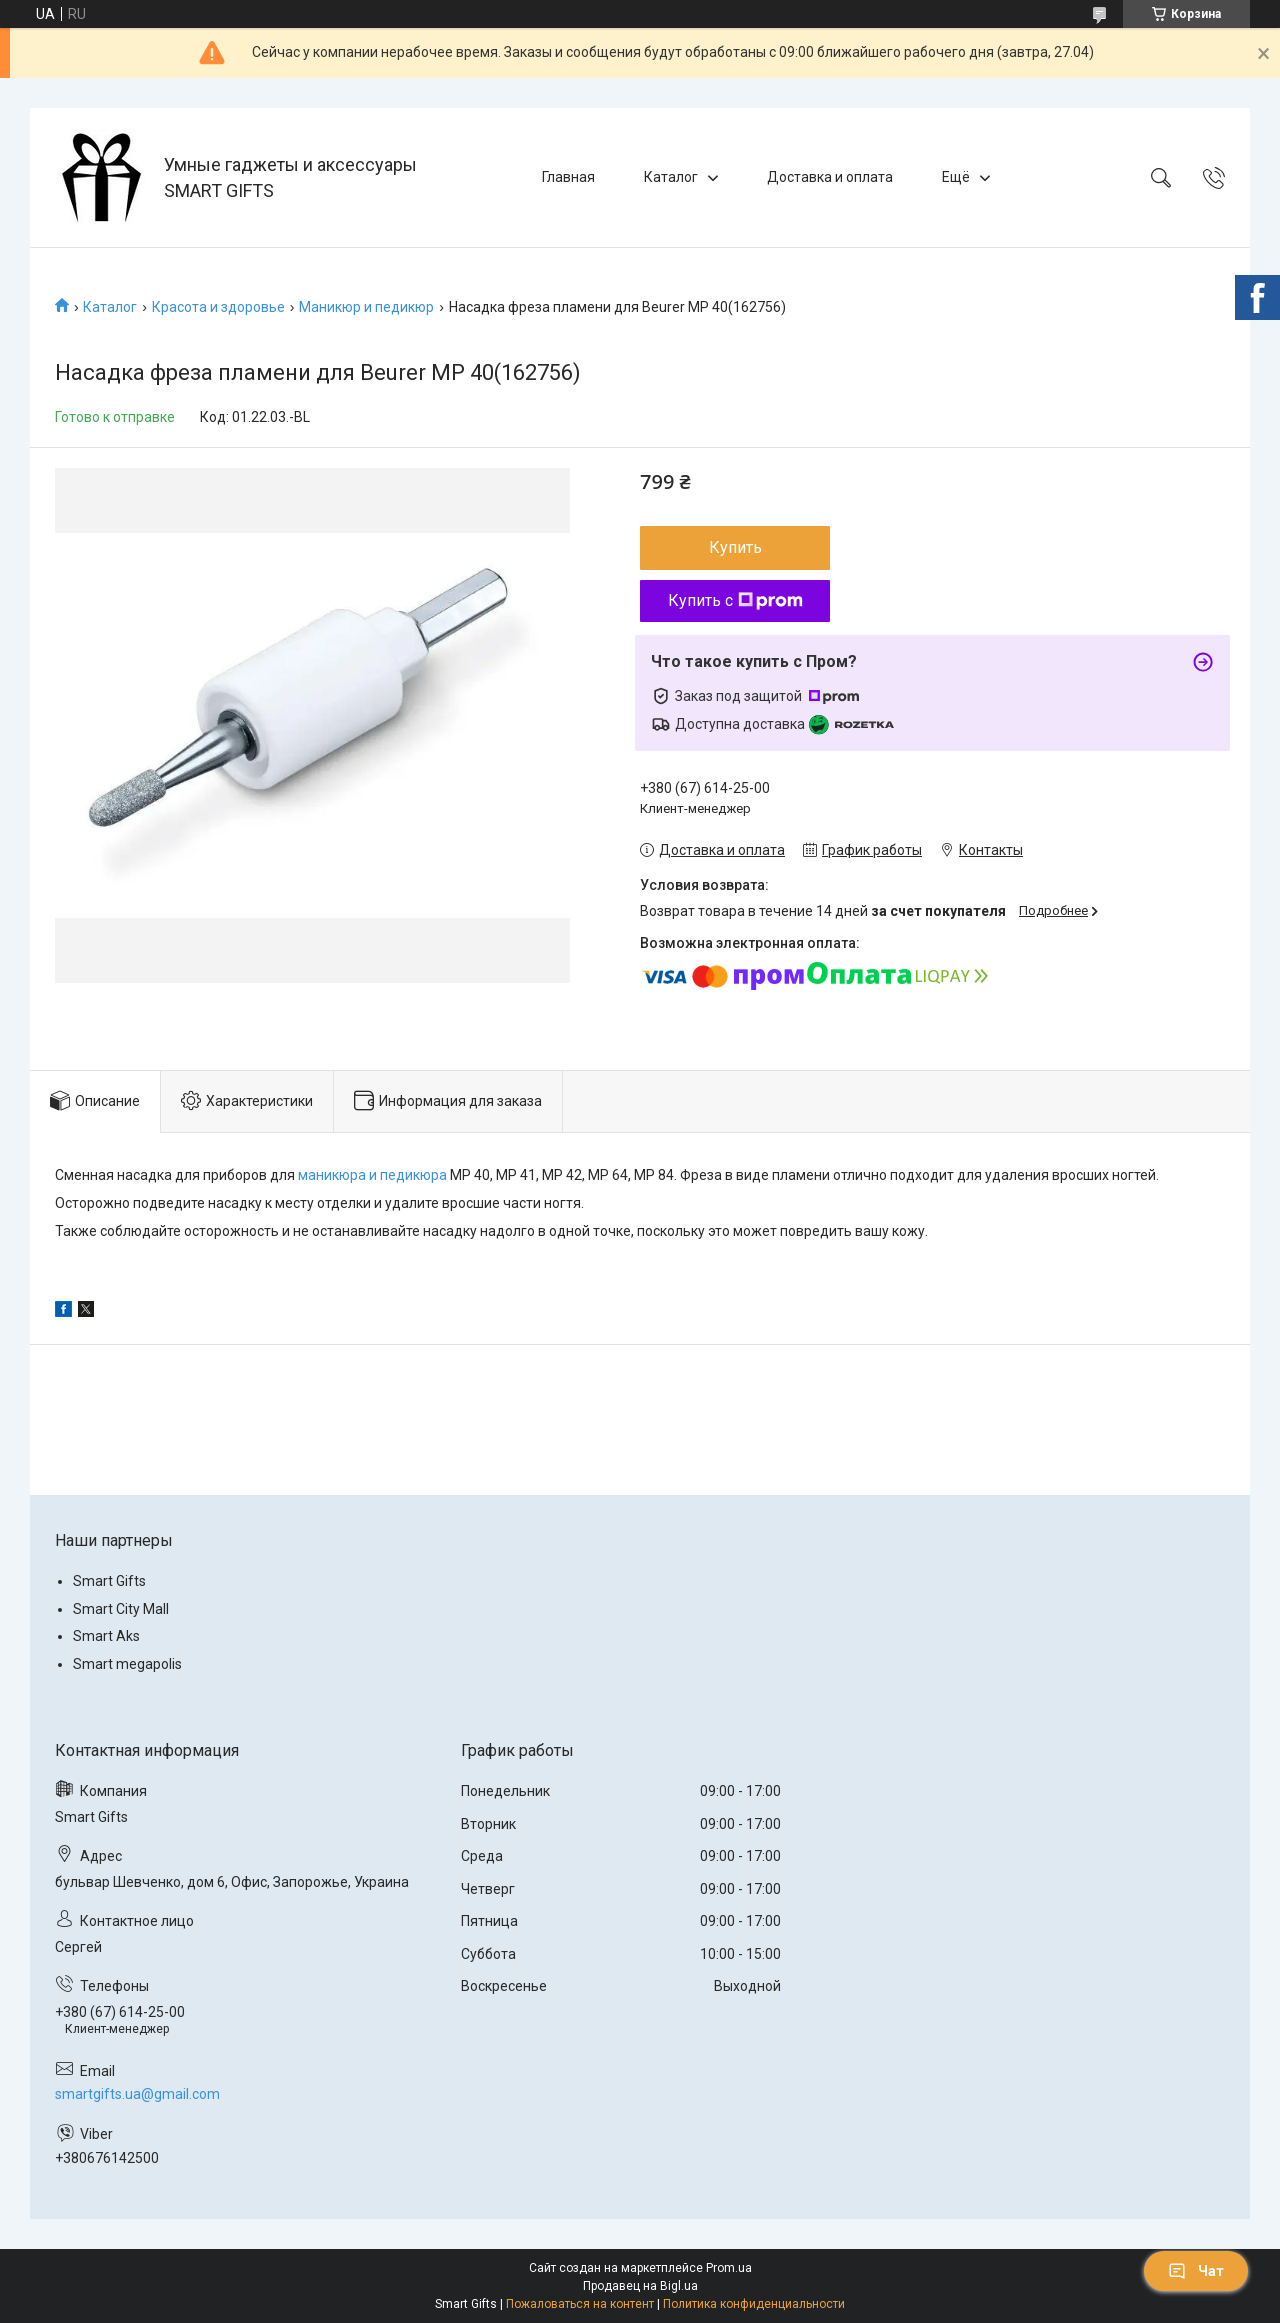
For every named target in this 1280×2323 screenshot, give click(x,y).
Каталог (671, 177)
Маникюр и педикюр (366, 307)
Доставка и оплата (830, 177)
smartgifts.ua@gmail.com (137, 2094)
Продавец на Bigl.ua (640, 2286)
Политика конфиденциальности (754, 2304)
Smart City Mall (121, 1609)
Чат (1196, 2271)
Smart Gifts (109, 1581)
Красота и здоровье (218, 307)
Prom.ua (729, 2268)
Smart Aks (106, 1636)
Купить (735, 547)
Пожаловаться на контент (580, 2304)
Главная (568, 177)
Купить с (735, 600)
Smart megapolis (127, 1664)
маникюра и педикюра (372, 1175)
